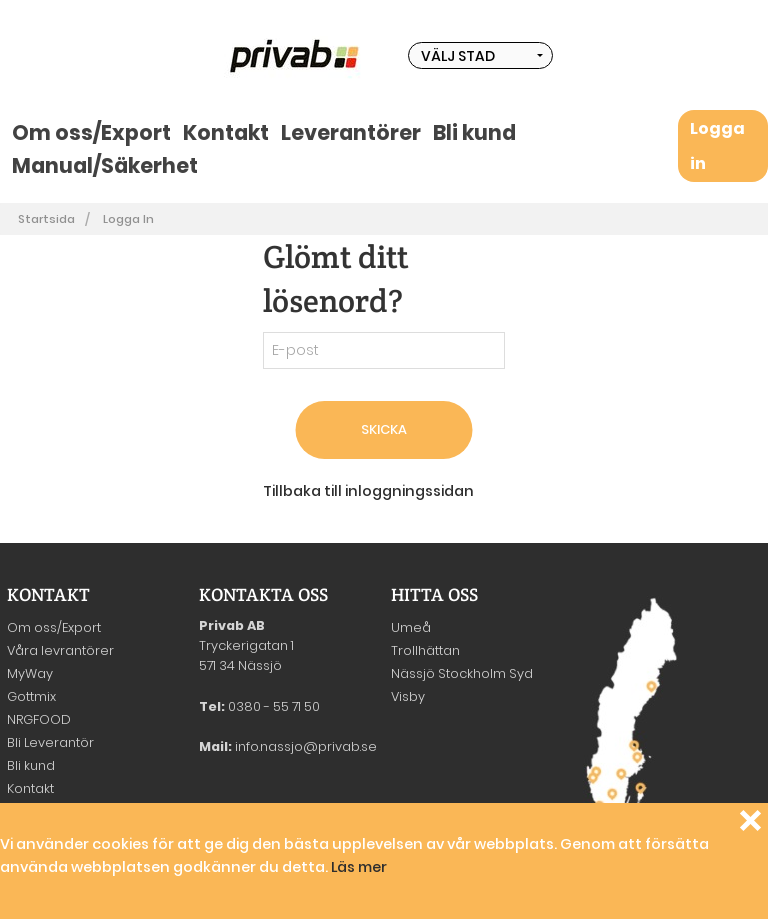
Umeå (411, 627)
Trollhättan (425, 650)
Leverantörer (351, 132)
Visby (408, 696)
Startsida (46, 219)
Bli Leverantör (50, 742)
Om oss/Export (91, 132)
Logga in (128, 219)
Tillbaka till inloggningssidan (368, 491)
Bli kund (474, 132)
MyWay (30, 673)
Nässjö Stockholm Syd (462, 673)
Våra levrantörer (60, 650)
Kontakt (226, 132)
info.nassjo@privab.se (306, 746)
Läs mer (359, 867)
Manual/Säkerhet (105, 165)
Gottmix (31, 696)
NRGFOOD (39, 719)
